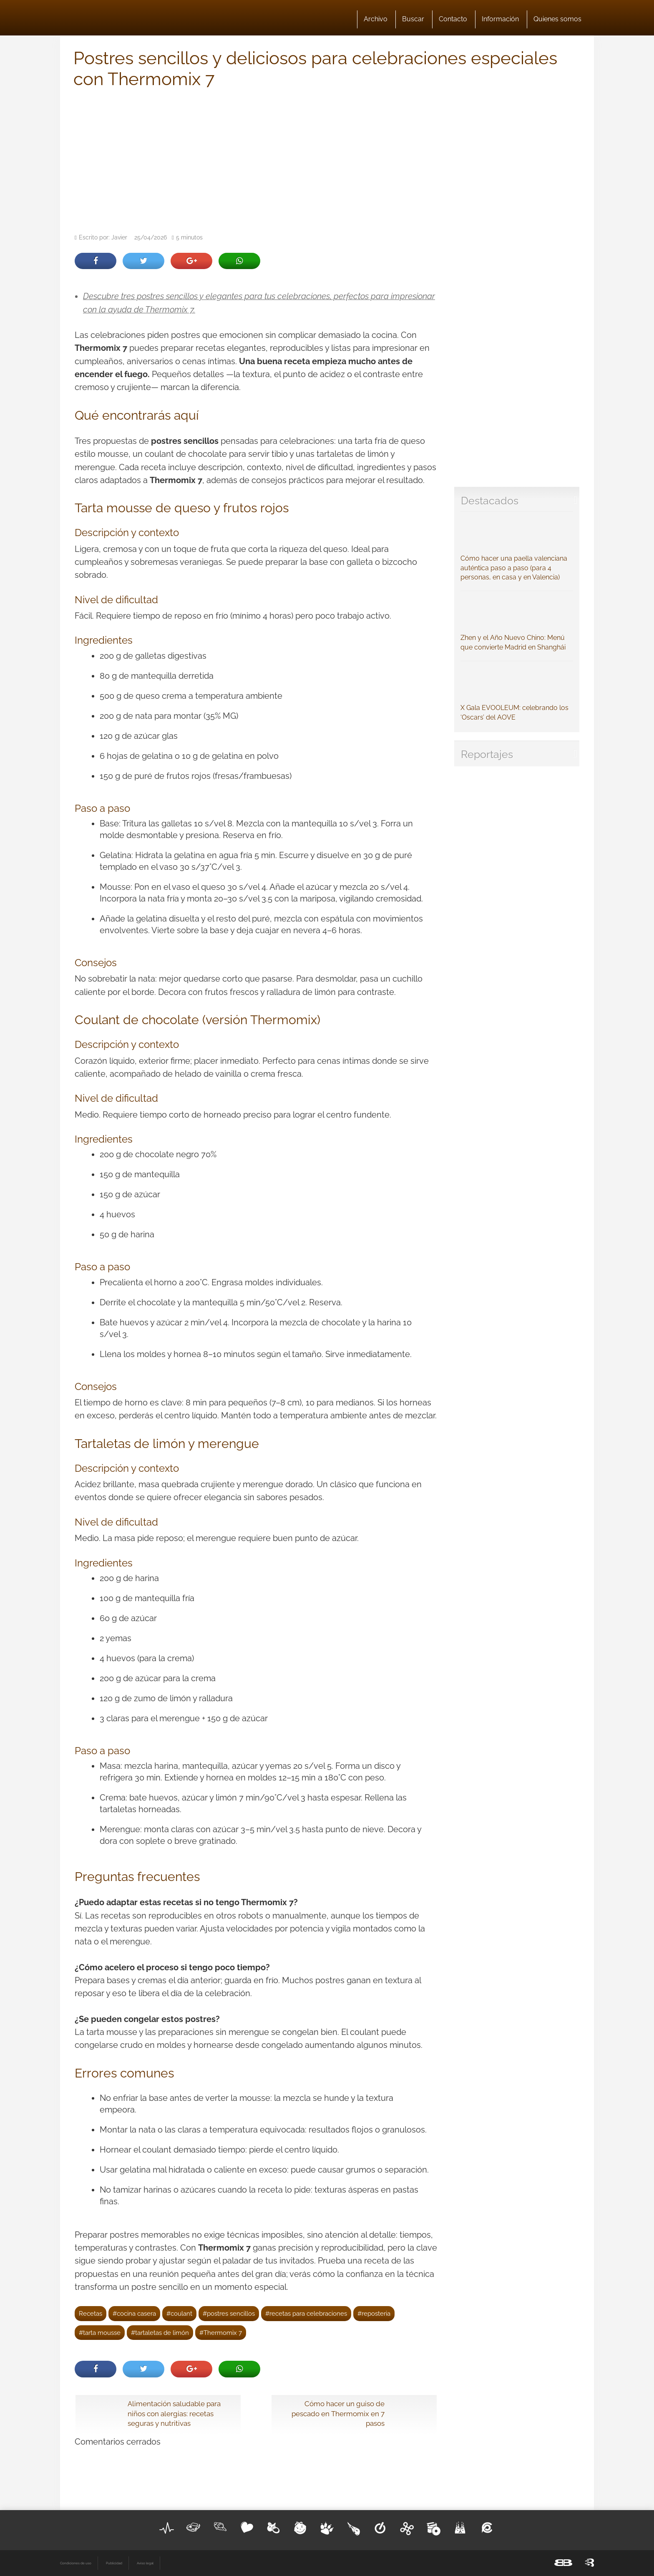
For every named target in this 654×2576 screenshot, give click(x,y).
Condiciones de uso (75, 2563)
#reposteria (373, 2313)
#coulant (179, 2313)
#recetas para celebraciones (306, 2313)
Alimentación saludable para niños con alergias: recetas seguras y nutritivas (174, 2414)
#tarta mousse (100, 2332)
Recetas (90, 2313)
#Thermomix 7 (220, 2332)
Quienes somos (557, 19)
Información (500, 19)
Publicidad (114, 2563)
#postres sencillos (229, 2313)
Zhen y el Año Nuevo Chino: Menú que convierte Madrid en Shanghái (517, 623)
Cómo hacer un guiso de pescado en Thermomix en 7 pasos (338, 2414)
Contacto (453, 19)
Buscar (413, 19)
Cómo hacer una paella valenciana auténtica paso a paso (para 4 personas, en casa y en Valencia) (517, 549)
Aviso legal (145, 2563)
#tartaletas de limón (160, 2332)
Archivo (375, 19)
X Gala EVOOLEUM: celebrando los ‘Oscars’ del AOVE (517, 693)
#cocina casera (134, 2313)
